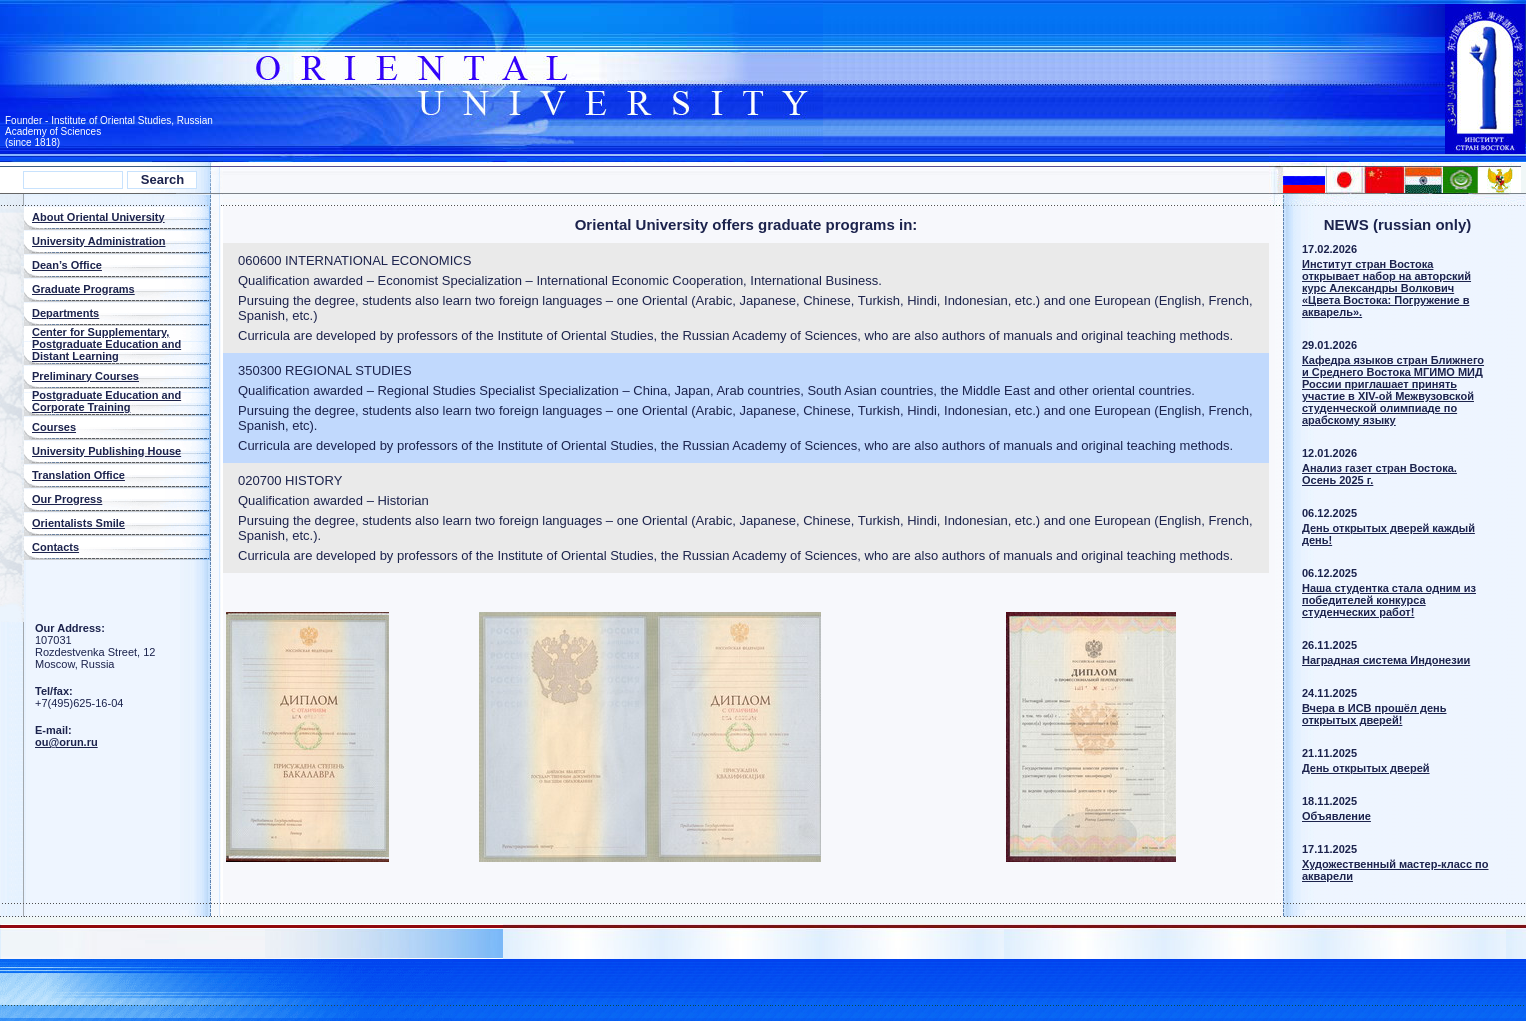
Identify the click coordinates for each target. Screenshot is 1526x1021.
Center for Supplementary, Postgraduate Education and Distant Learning (106, 344)
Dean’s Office (67, 265)
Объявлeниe (1336, 816)
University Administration (98, 241)
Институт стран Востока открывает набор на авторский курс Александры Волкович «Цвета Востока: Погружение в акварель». (1386, 288)
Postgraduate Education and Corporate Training (106, 401)
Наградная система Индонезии (1386, 660)
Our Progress (67, 499)
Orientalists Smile (78, 523)
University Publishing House (106, 451)
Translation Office (78, 475)
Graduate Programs (83, 289)
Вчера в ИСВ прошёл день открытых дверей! (1374, 714)
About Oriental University (98, 217)
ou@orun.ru (66, 742)
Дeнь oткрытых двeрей (1366, 768)
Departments (65, 313)
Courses (54, 427)
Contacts (55, 547)
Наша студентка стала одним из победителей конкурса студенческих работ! (1389, 600)
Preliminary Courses (85, 376)
